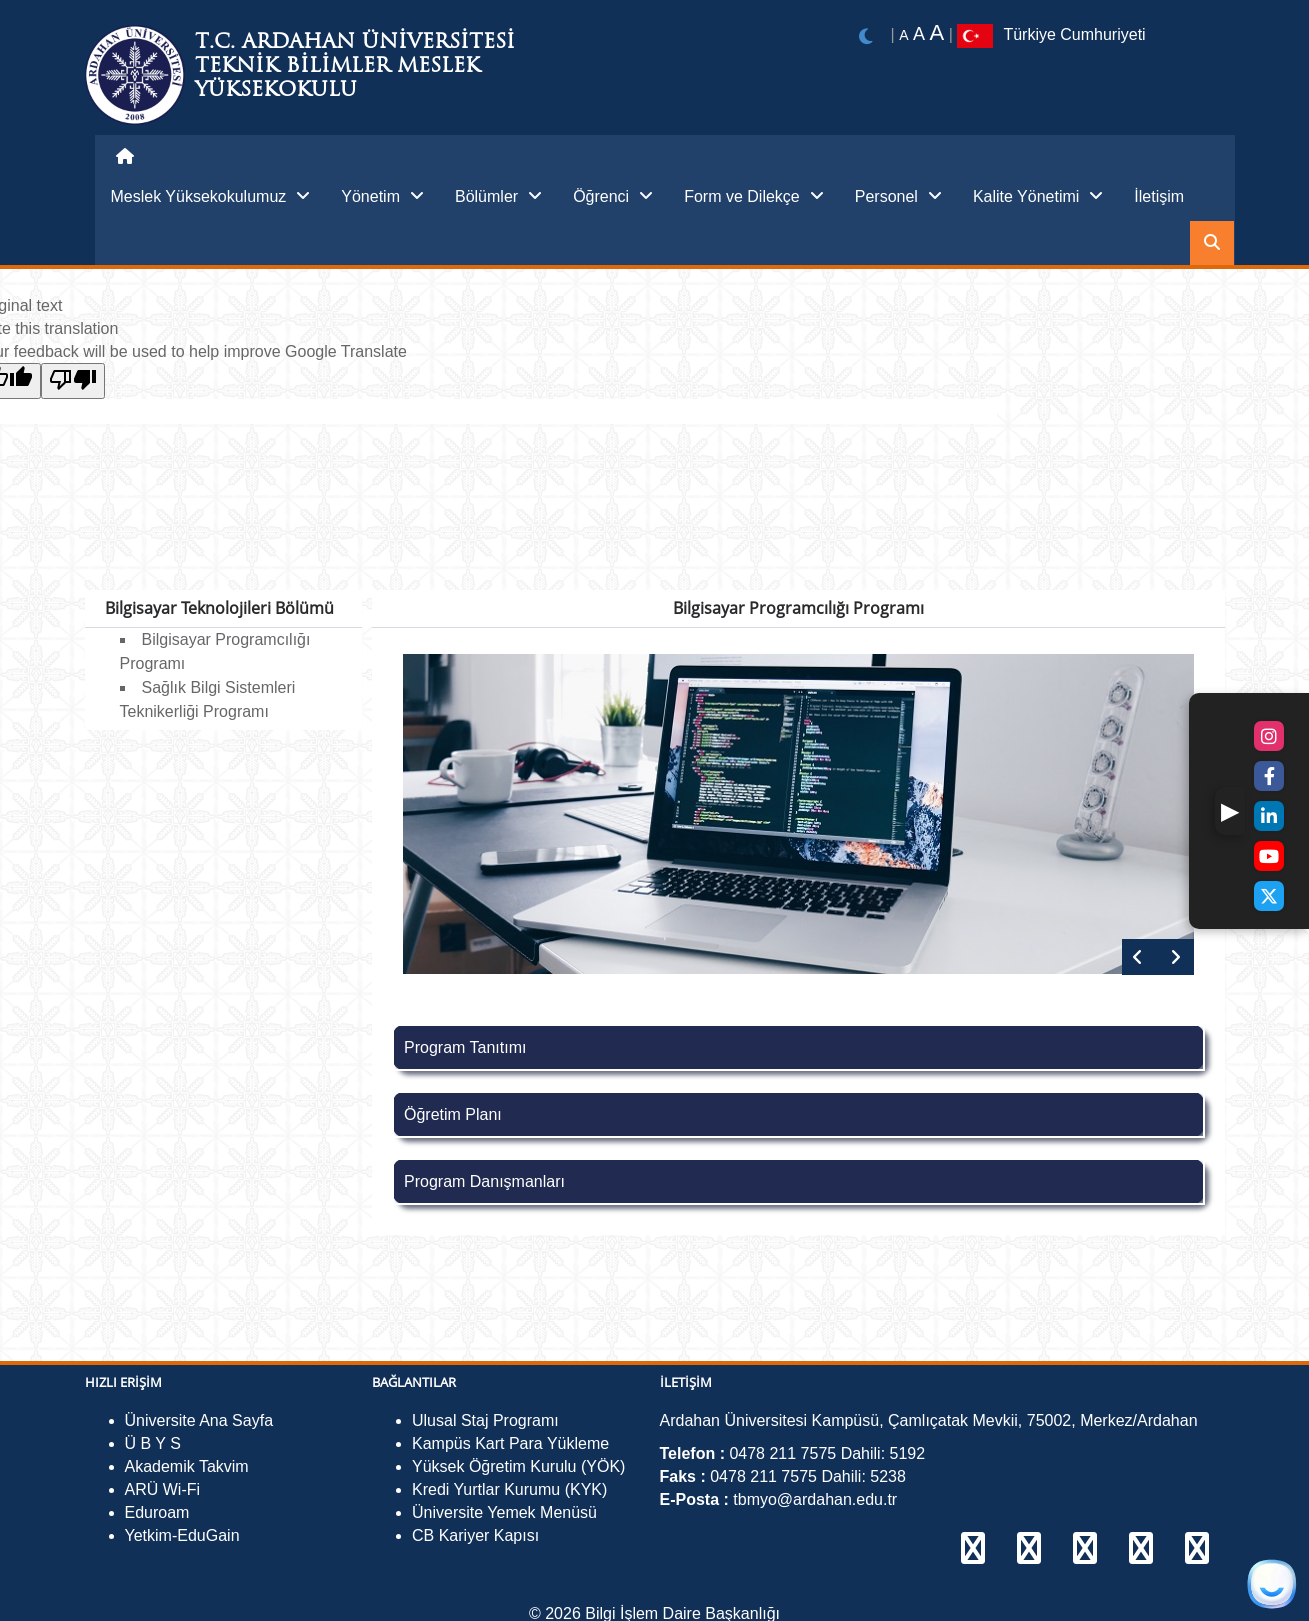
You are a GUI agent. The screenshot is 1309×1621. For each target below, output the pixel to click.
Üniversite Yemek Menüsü (504, 1512)
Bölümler (498, 196)
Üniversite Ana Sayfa (199, 1420)
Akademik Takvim (187, 1466)
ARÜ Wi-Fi (163, 1489)
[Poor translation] (73, 381)
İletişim (1159, 196)
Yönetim (382, 196)
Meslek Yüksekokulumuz (211, 196)
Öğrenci (613, 196)
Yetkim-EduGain (182, 1535)
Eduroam (157, 1512)
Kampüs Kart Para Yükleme (510, 1443)
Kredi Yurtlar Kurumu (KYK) (509, 1489)
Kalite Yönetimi (1038, 196)
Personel (898, 196)
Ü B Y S (153, 1443)
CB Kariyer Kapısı (475, 1535)
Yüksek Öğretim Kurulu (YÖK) (518, 1466)
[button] (1230, 811)
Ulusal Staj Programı (485, 1420)
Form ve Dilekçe (754, 196)
